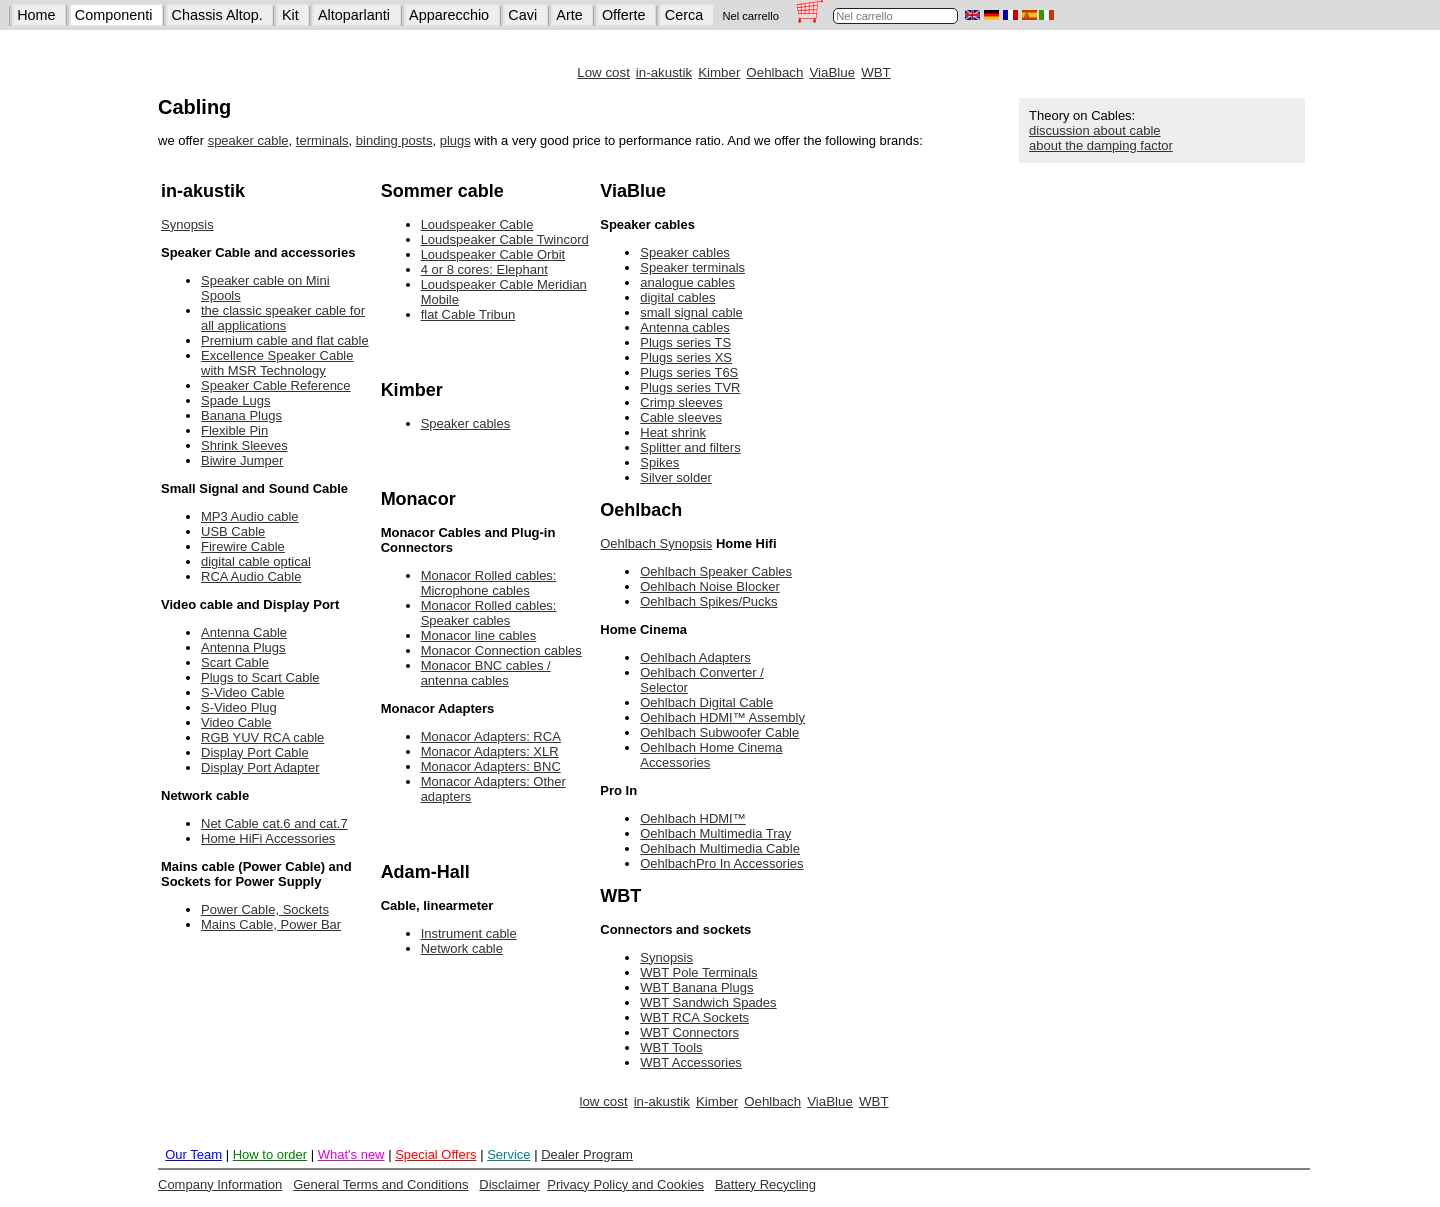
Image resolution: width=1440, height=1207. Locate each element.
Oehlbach (774, 72)
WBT (876, 72)
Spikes (659, 462)
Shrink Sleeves (244, 445)
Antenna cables (685, 327)
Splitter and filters (690, 447)
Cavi (522, 15)
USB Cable (233, 531)
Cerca (684, 15)
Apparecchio (449, 15)
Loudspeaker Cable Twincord (505, 239)
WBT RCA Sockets (694, 1017)
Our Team (193, 1154)
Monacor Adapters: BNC (491, 766)
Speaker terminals (692, 267)
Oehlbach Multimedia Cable (720, 848)
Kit (290, 15)
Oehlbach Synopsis (656, 543)
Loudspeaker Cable (477, 224)
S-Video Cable (243, 692)
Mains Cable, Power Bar (271, 924)
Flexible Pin (234, 430)
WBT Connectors (689, 1032)
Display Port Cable (255, 752)
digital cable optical (256, 561)
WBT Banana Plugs (696, 987)
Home (36, 15)
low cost (603, 1101)
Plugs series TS (685, 342)
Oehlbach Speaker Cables (716, 571)
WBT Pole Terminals (698, 972)
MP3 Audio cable (250, 516)
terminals (322, 140)
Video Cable (236, 722)
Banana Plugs (241, 415)
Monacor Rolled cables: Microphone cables (489, 583)
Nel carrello (750, 16)
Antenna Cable (244, 632)
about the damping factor (1101, 145)
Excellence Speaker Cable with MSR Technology (277, 363)
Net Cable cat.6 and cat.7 (274, 823)
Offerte (624, 15)
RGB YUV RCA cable (262, 737)
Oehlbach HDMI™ (692, 818)
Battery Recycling (765, 1184)
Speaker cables (466, 423)
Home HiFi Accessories (268, 838)
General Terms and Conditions (380, 1184)
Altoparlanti (354, 15)
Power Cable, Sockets (265, 909)
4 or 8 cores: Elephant (484, 269)
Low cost (603, 72)
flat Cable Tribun (468, 314)
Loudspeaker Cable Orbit (493, 254)
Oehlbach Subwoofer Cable (719, 732)
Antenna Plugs (243, 647)
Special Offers (435, 1154)
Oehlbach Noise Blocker (709, 586)
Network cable (462, 948)
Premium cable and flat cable (285, 340)
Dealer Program (587, 1154)
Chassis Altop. (217, 15)
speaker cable (248, 140)
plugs (455, 140)
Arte (569, 15)
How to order (270, 1154)
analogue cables (687, 282)
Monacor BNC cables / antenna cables (486, 673)
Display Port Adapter (260, 767)
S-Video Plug (239, 707)
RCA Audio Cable (251, 576)
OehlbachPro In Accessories (721, 863)
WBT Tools (671, 1047)
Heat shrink (673, 432)
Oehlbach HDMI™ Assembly (722, 717)
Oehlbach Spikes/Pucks (708, 601)
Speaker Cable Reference (276, 385)
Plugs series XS (686, 357)
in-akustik (664, 72)
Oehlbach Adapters (695, 657)
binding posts (394, 140)
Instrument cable (469, 933)
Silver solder (676, 477)
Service (508, 1154)
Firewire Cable (243, 546)
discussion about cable (1095, 130)
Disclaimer (509, 1184)
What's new (351, 1154)
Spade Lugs (235, 400)
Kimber (719, 72)
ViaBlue (832, 72)
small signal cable (691, 312)
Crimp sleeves (681, 402)
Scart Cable (235, 662)
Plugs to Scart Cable (260, 677)
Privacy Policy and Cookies (625, 1184)
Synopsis (187, 224)
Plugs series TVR (690, 387)
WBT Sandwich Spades (708, 1002)
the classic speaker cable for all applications (283, 318)
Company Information (220, 1184)
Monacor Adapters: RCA (491, 736)
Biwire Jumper (242, 460)
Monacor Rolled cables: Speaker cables (489, 613)
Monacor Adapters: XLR (490, 751)
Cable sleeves (681, 417)
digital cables (677, 297)
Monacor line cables (479, 635)
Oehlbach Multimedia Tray (715, 833)
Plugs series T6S (689, 372)
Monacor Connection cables (501, 650)
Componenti (114, 15)
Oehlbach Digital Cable (706, 702)
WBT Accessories (691, 1062)
